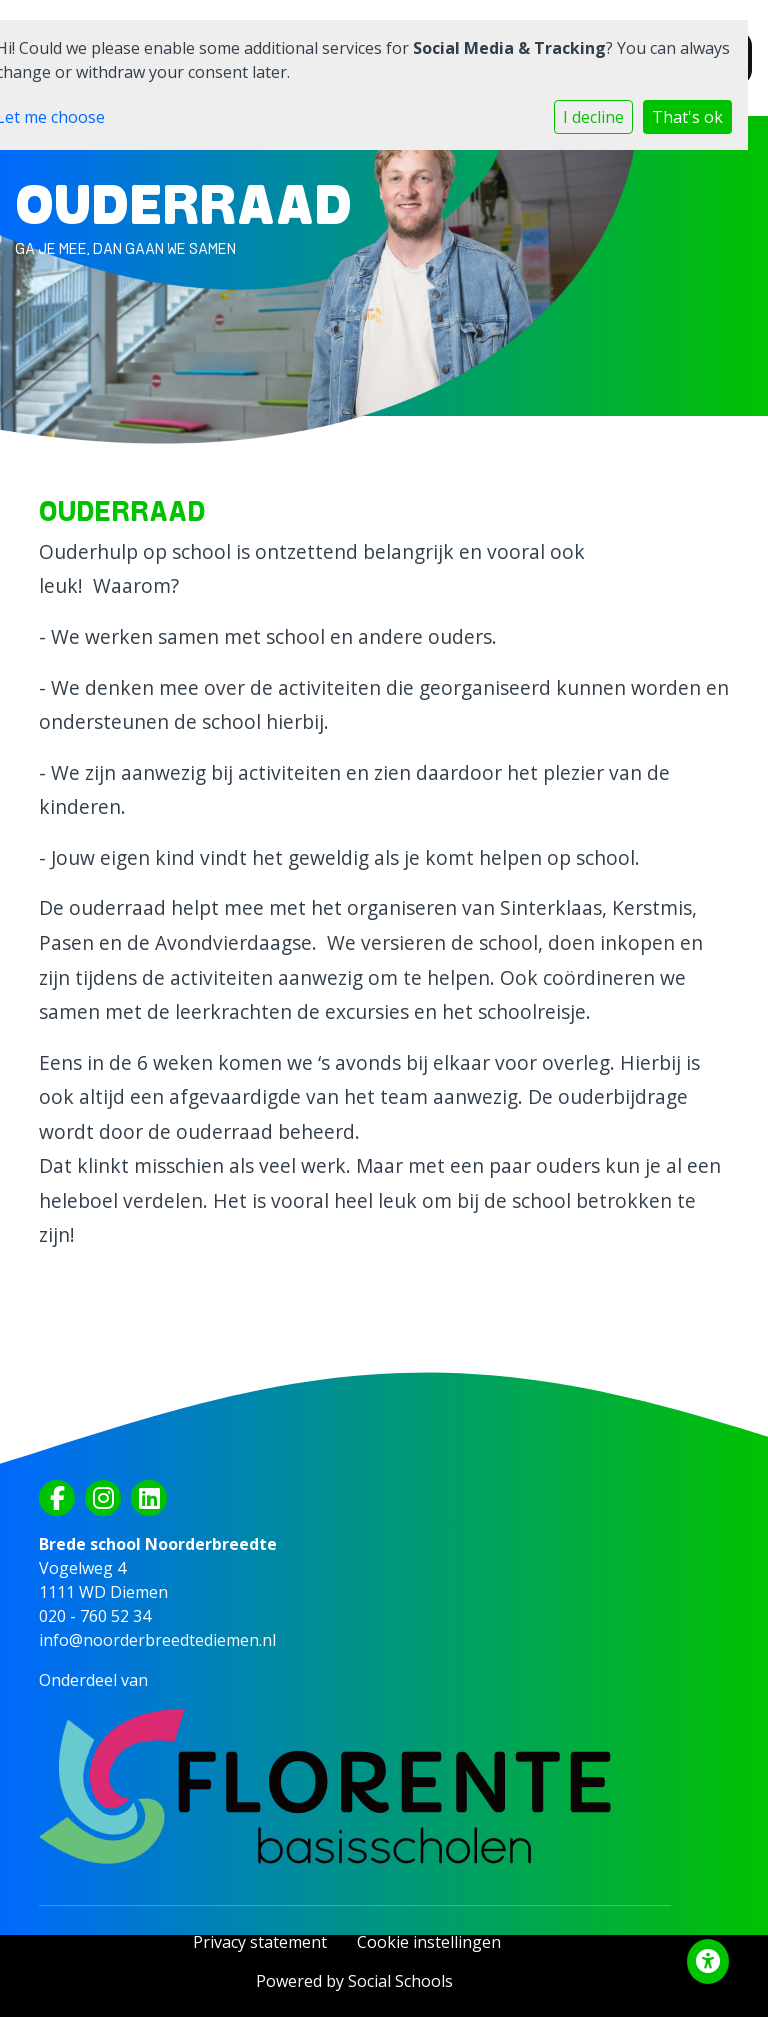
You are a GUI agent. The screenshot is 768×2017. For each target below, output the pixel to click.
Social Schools (400, 1981)
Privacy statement (260, 1942)
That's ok (687, 117)
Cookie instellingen (429, 1942)
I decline (593, 117)
